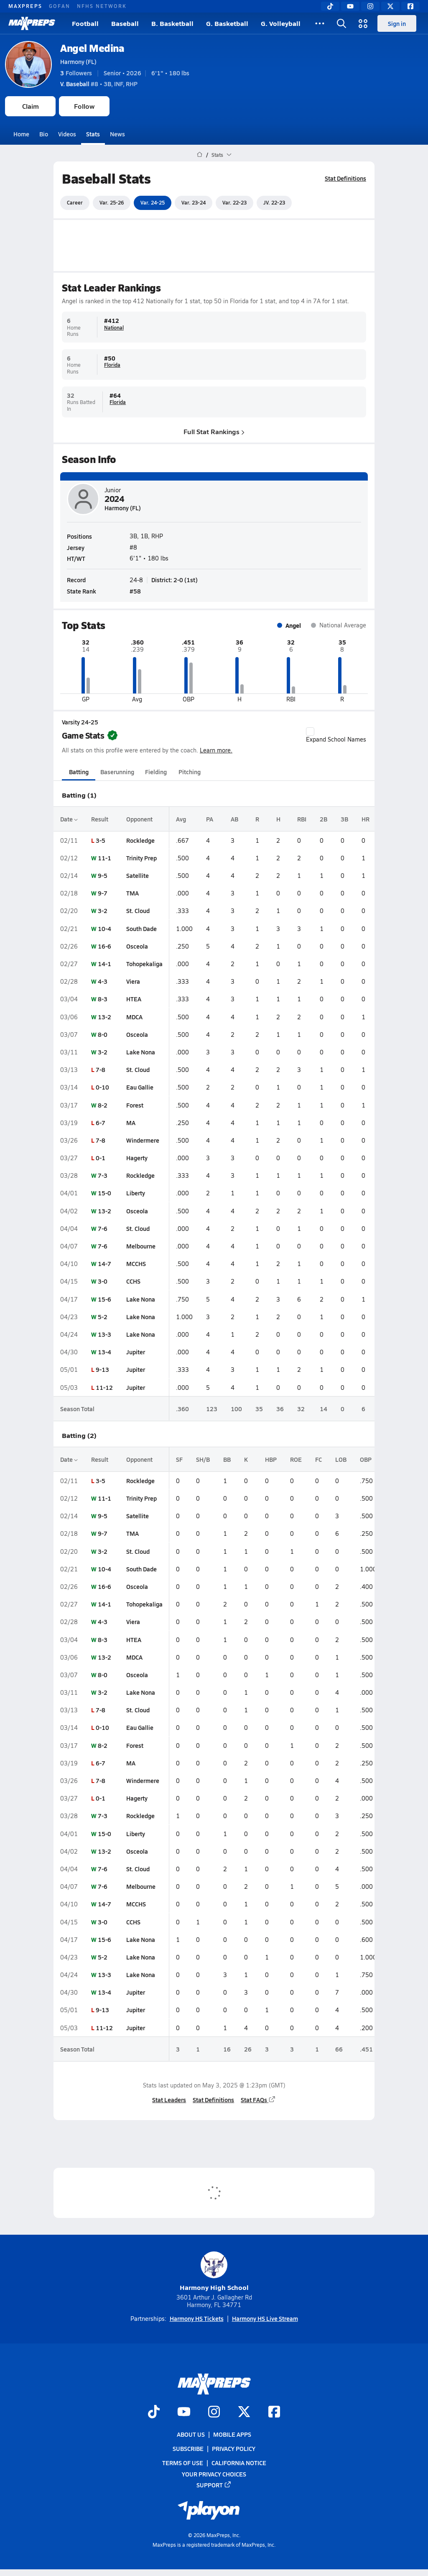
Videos (67, 134)
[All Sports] (320, 23)
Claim (30, 106)
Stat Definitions (345, 178)
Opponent (139, 819)
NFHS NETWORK (102, 6)
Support (214, 2485)
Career (75, 202)
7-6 (102, 1228)
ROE (296, 1459)
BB (227, 1459)
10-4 (104, 928)
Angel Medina (92, 47)
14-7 (104, 1263)
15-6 (104, 1299)
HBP (271, 1459)
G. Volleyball (281, 23)
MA (130, 1122)
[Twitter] (390, 6)
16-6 (104, 946)
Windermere (142, 1140)
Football (85, 23)
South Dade (141, 928)
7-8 (100, 1069)
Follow (84, 106)
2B (323, 819)
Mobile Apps (232, 2434)
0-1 (100, 1158)
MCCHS (136, 1263)
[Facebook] (410, 6)
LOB (340, 1459)
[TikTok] (330, 6)
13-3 (104, 1334)
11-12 (104, 1387)
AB (234, 819)
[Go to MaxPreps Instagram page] (214, 2412)
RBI (301, 819)
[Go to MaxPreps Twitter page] (244, 2412)
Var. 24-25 (152, 202)
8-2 (102, 1105)
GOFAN (59, 6)
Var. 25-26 (111, 202)
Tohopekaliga (144, 963)
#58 (135, 591)
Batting (79, 771)
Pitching (189, 771)
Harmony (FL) (78, 61)
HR (365, 819)
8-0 (102, 1034)
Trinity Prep (141, 858)
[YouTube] (350, 6)
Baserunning (117, 771)
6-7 (100, 1122)
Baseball (125, 23)
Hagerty (137, 1158)
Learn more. (216, 750)
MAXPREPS (25, 6)
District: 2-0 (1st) (174, 580)
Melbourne (140, 1246)
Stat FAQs (258, 2099)
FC (318, 1459)
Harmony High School (214, 2271)
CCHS (133, 1281)
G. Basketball (227, 23)
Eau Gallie (139, 1087)
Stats (93, 134)
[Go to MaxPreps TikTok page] (153, 2412)
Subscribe (188, 2448)
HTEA (133, 999)
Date (69, 819)
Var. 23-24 (193, 202)
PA (209, 819)
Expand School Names (336, 735)
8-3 (102, 999)
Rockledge (140, 840)
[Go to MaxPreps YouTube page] (184, 2412)
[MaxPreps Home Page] (199, 154)
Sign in (397, 23)
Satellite (137, 875)
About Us (191, 2434)
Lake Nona (140, 1052)
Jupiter (135, 1352)
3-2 (102, 910)
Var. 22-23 (234, 202)
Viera (133, 981)
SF (179, 1459)
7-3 (102, 1175)
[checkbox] (310, 731)
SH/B (203, 1459)
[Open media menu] (363, 23)
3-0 (102, 1281)
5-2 (102, 1316)
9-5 (102, 875)
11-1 (104, 858)
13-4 (104, 1352)
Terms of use (182, 2462)
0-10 (102, 1087)
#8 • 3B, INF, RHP (99, 83)
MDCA (134, 1017)
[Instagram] (370, 6)
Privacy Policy (233, 2448)
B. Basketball (172, 23)
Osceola (137, 946)
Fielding (156, 771)
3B (344, 819)
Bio (43, 134)
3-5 (100, 840)
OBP (366, 1459)
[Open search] (341, 23)
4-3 (102, 981)
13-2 (104, 1017)
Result (99, 819)
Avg (181, 819)
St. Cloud (138, 910)
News (117, 134)
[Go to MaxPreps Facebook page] (274, 2412)
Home (21, 134)
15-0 (104, 1193)
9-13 (102, 1369)
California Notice (238, 2462)
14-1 (104, 963)
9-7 (102, 893)
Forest (134, 1105)
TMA (132, 893)
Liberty (135, 1193)
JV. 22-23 (274, 202)
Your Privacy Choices (214, 2474)
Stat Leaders (169, 2099)
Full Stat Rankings (214, 431)
